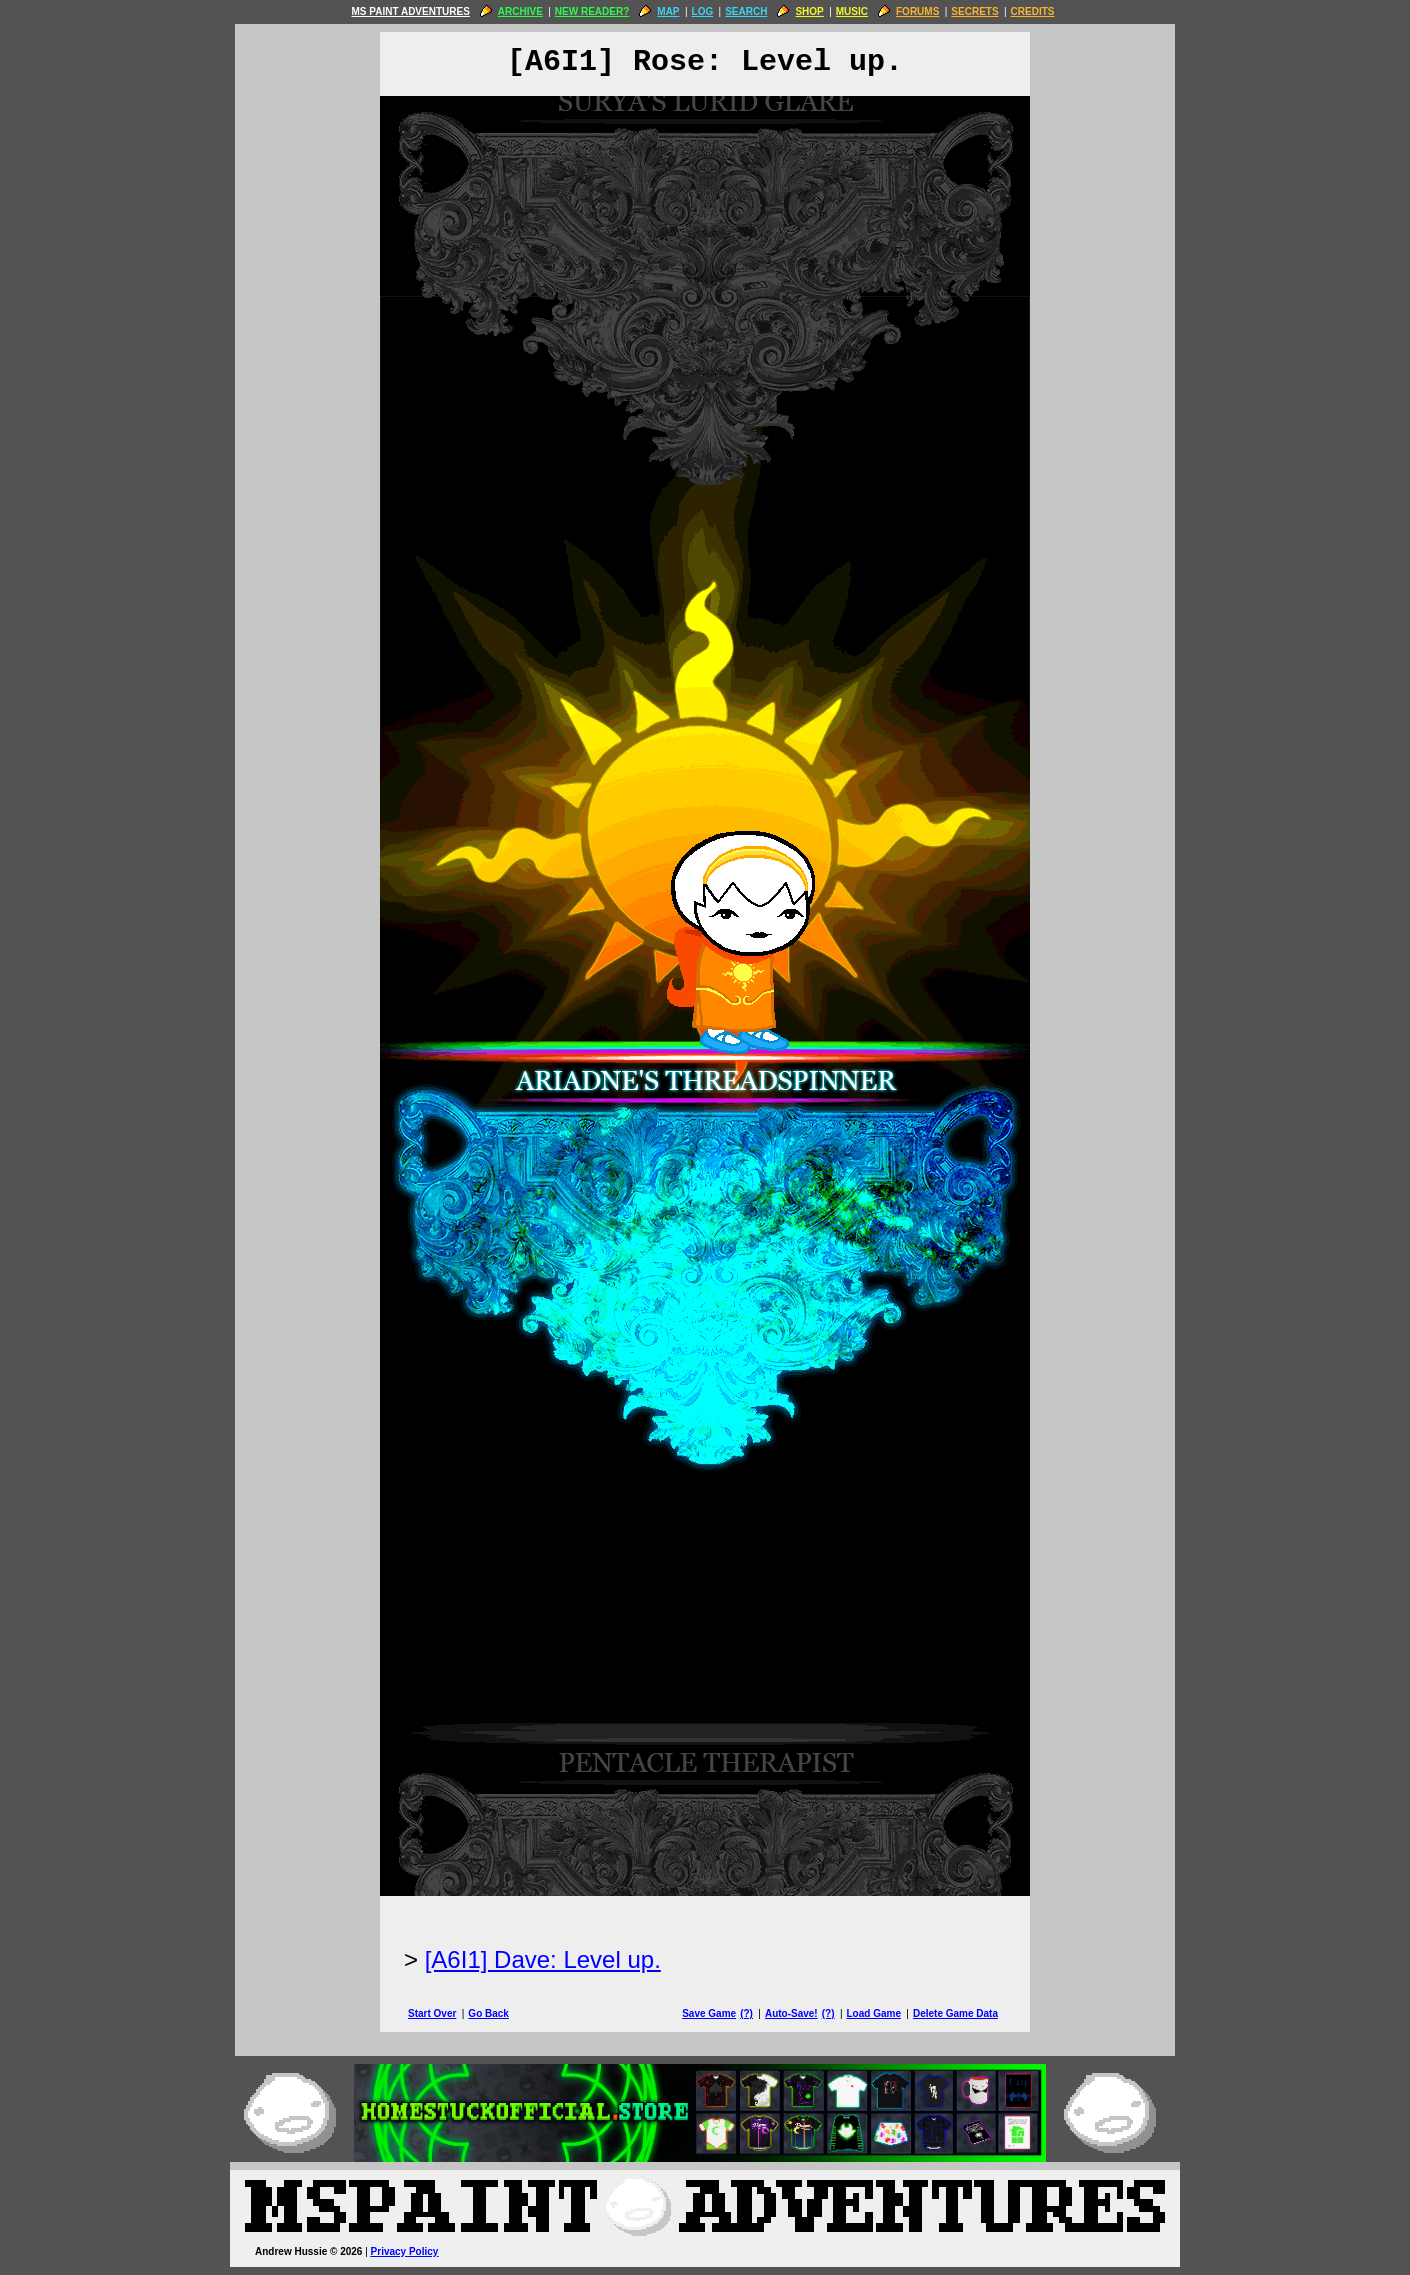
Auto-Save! (791, 2013)
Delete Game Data (955, 2013)
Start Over (432, 2013)
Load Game (873, 2013)
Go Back (488, 2013)
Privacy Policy (405, 2251)
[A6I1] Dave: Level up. (543, 1959)
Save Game (709, 2013)
